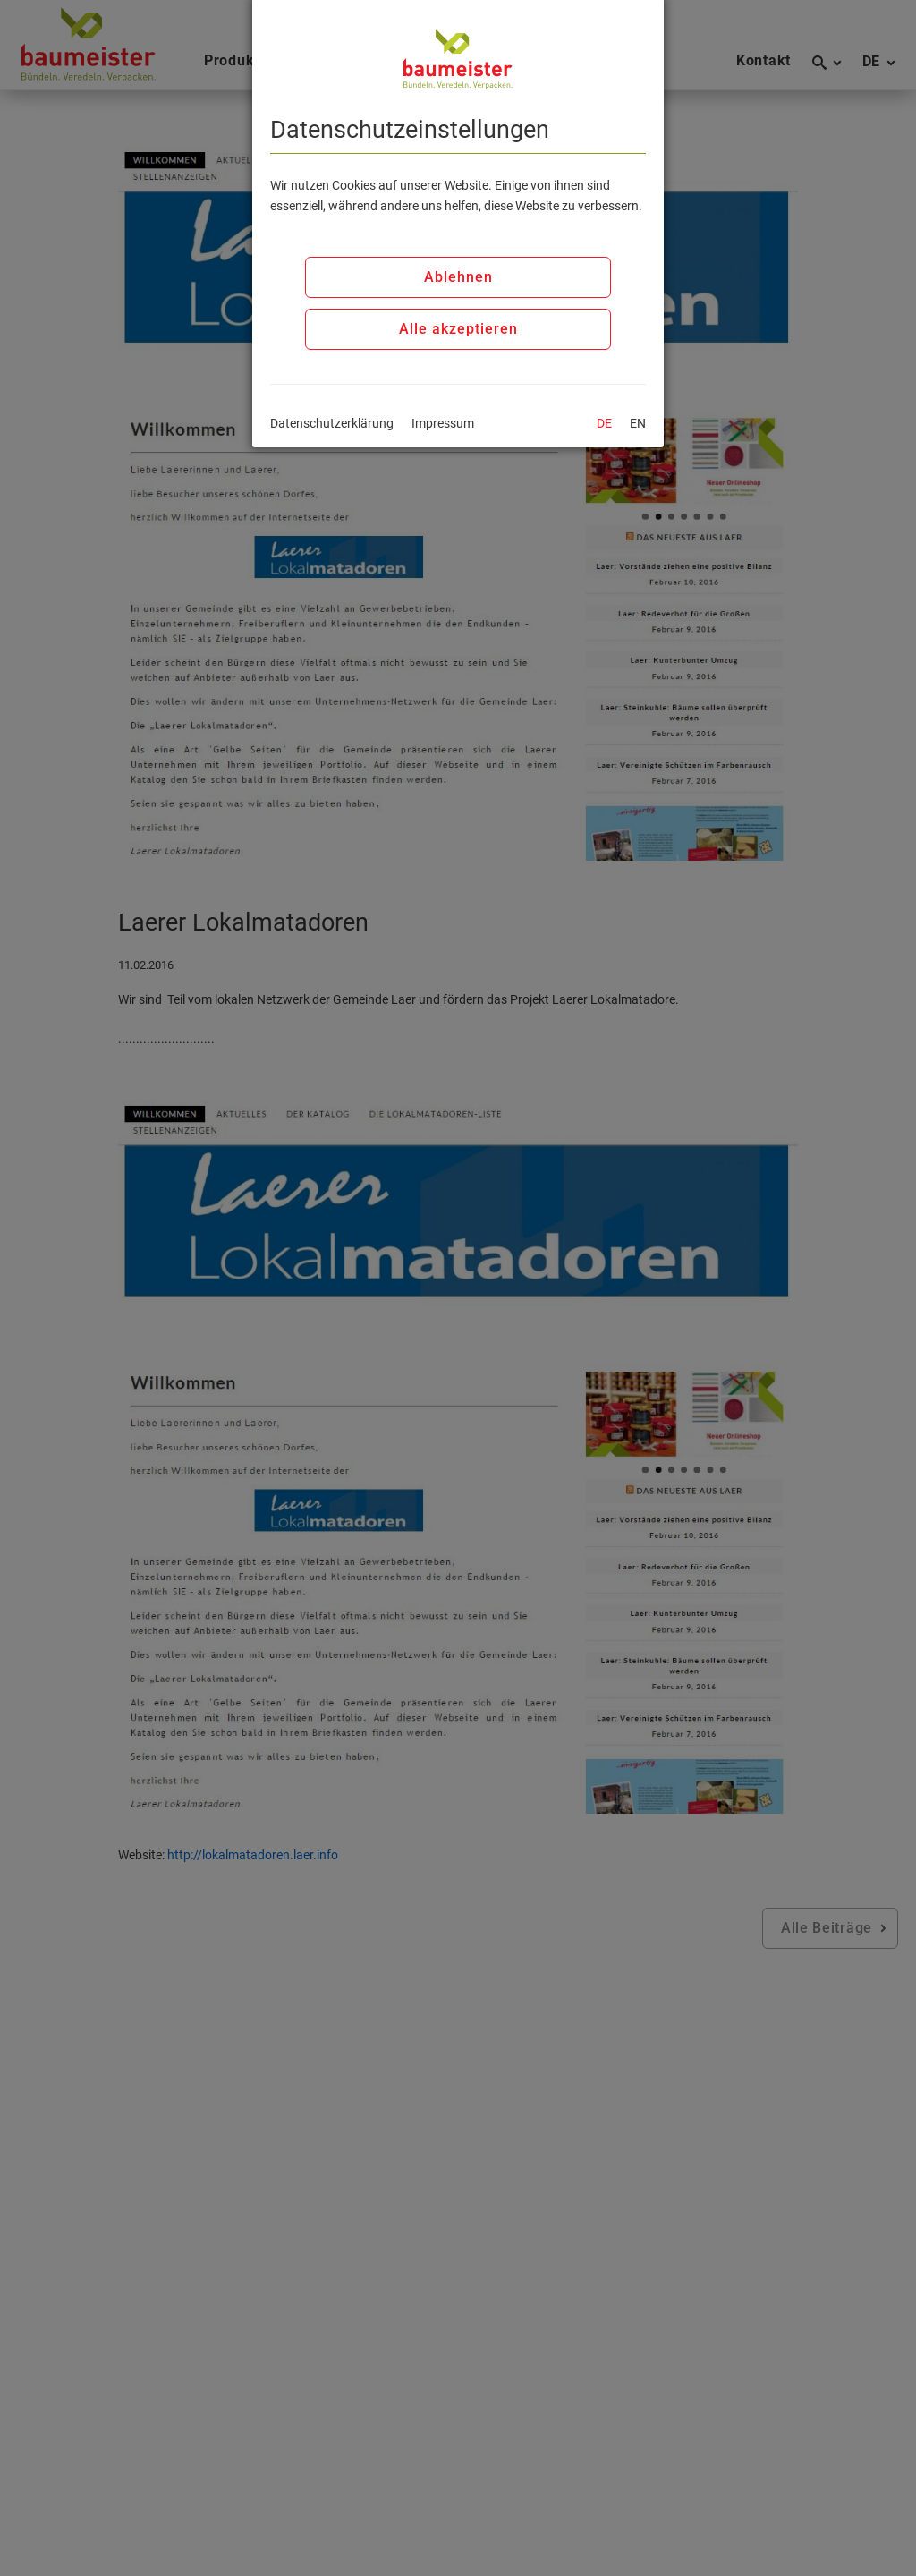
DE (604, 423)
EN (638, 423)
